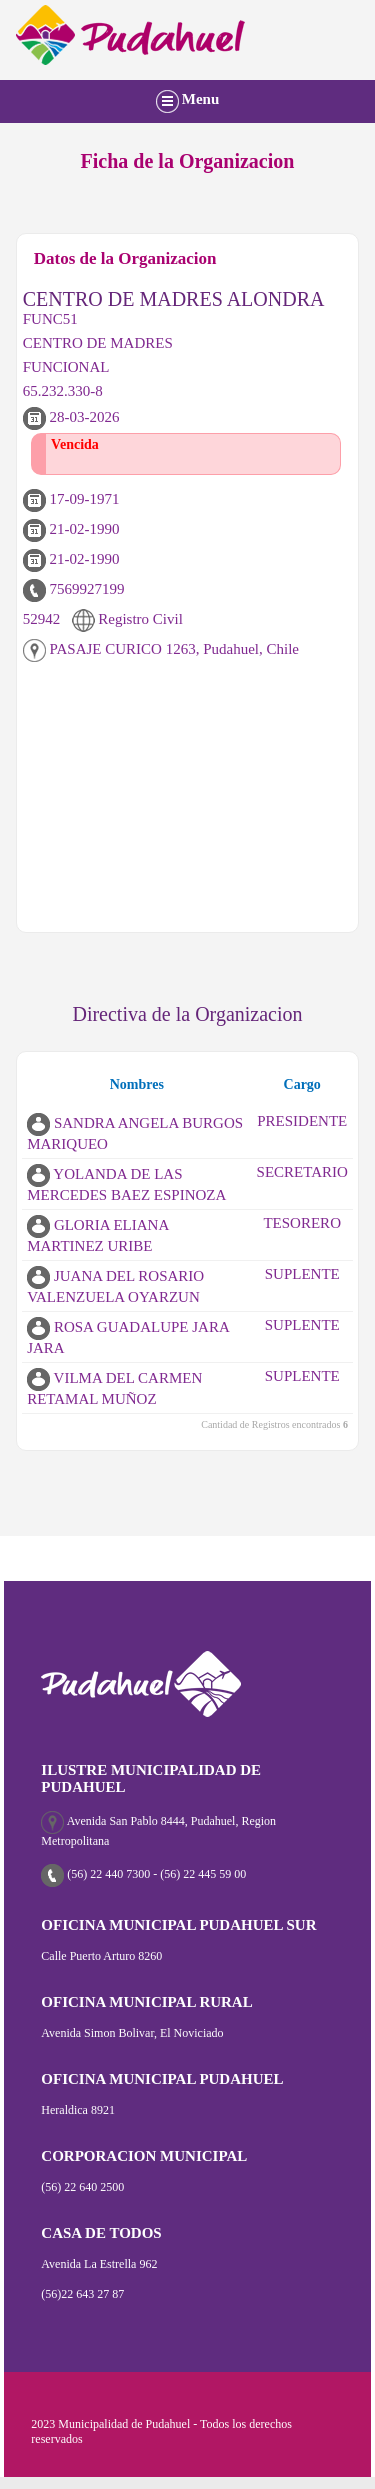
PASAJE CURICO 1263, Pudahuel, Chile (161, 649)
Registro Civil (127, 619)
